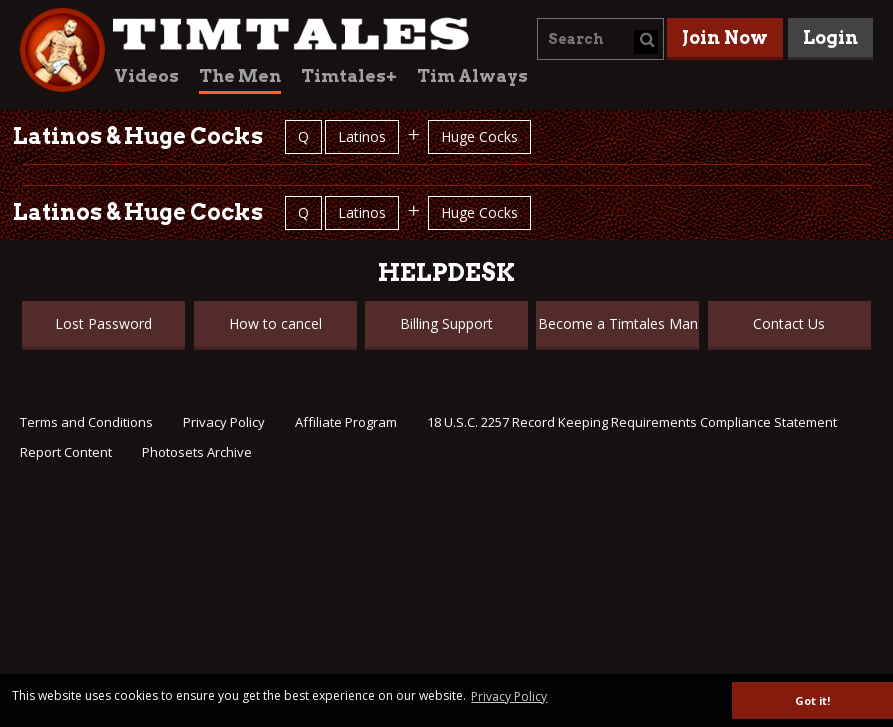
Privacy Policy (224, 422)
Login (830, 37)
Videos (146, 76)
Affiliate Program (346, 422)
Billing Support (446, 323)
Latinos (362, 136)
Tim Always (472, 76)
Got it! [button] (812, 700)
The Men (240, 76)
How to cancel (275, 323)
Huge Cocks (479, 136)
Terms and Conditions (86, 422)
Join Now (725, 37)
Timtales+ (349, 76)
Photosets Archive (197, 452)
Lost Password (103, 323)
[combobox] (600, 39)
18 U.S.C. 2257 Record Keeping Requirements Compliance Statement (632, 422)
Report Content (66, 452)
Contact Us (789, 323)
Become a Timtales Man (618, 323)
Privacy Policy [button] (509, 696)
